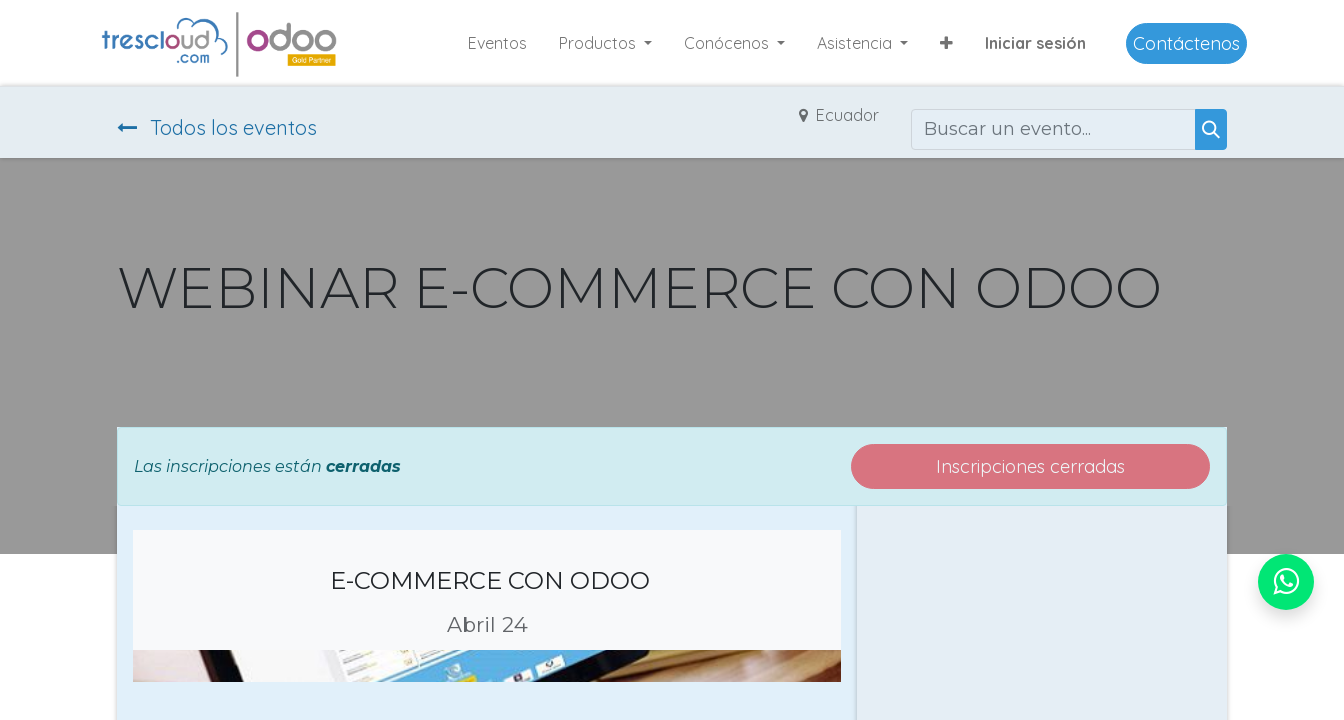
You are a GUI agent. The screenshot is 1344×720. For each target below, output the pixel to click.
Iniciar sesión (1035, 43)
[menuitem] (497, 43)
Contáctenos (1186, 43)
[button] (946, 43)
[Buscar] (1211, 129)
